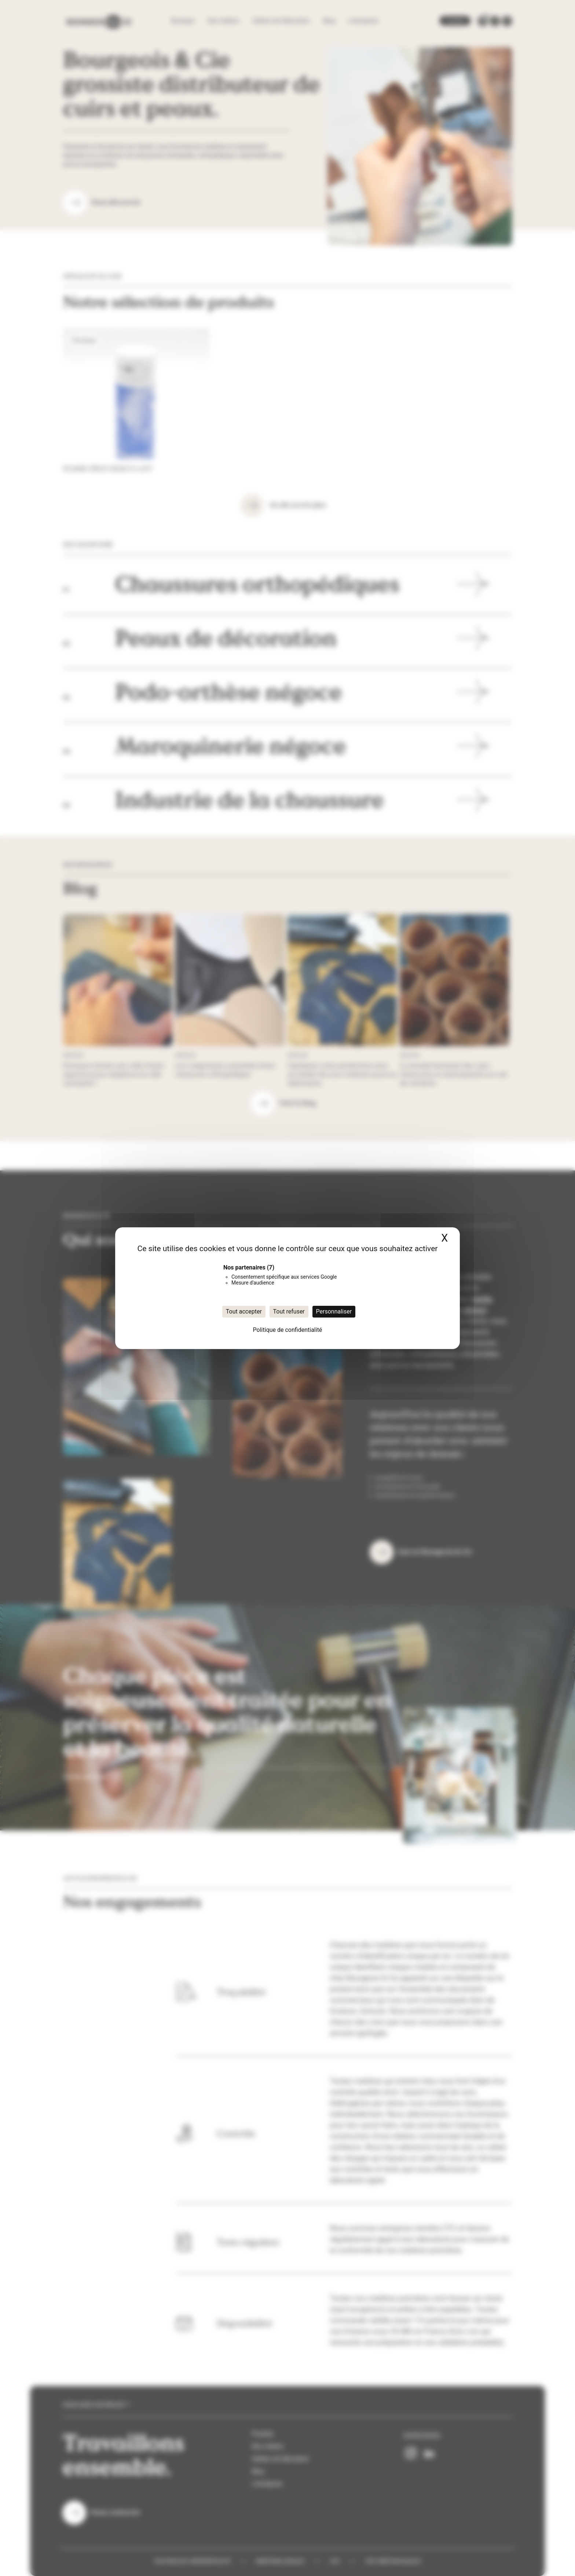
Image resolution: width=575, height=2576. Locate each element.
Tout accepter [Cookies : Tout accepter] (244, 1311)
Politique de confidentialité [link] (287, 1329)
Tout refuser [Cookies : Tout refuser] (289, 1311)
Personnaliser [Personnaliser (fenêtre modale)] (334, 1311)
